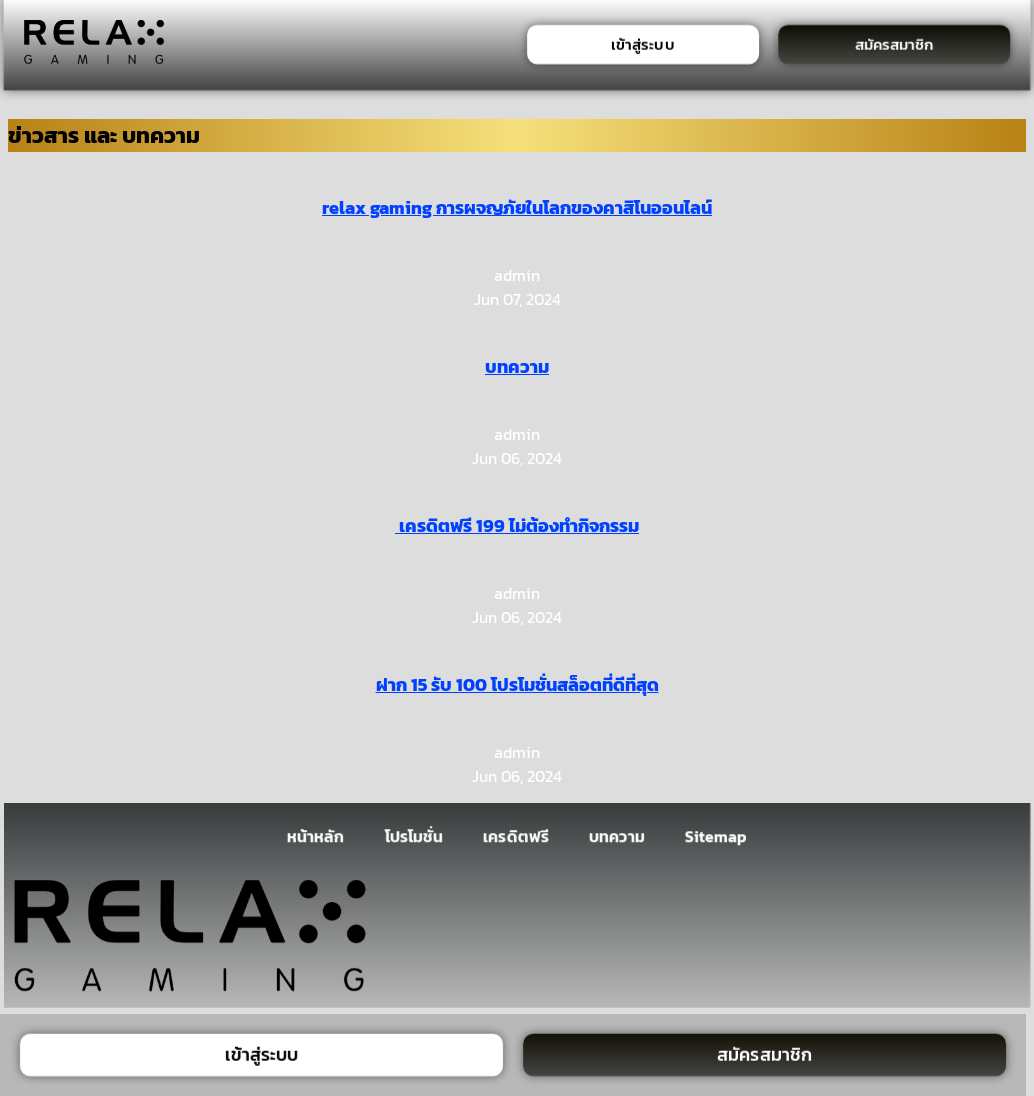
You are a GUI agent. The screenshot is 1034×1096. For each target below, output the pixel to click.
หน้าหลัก (315, 836)
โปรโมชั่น (413, 836)
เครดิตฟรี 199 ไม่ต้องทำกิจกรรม (517, 525)
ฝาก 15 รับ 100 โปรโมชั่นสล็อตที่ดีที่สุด (517, 684)
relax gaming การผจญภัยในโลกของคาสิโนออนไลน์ (517, 207)
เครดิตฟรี (516, 836)
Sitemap (716, 836)
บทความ (517, 366)
